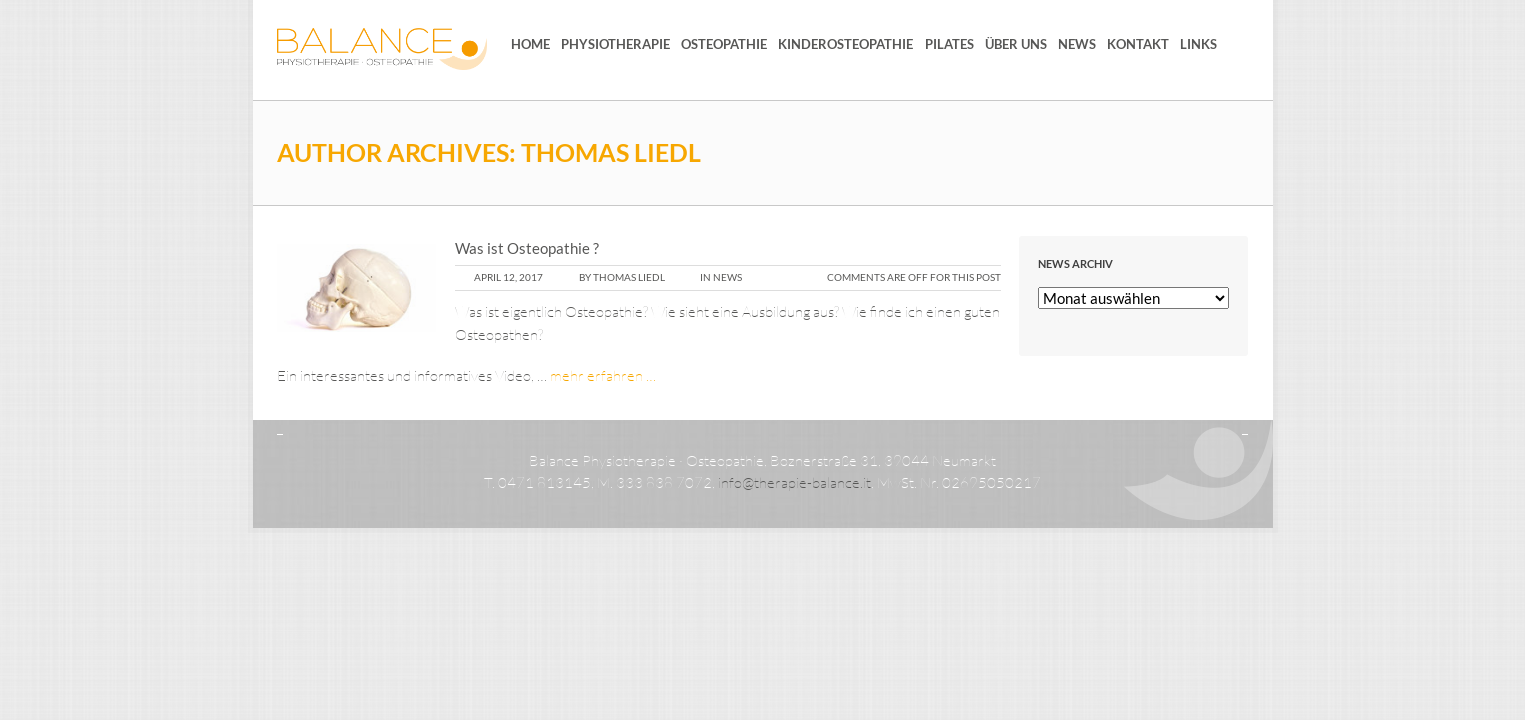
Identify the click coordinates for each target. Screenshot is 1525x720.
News (1077, 44)
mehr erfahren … (603, 375)
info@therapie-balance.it (794, 482)
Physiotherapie (615, 44)
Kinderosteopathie (845, 44)
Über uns (1016, 44)
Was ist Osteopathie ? (527, 248)
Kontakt (1138, 44)
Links (1198, 44)
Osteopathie (724, 44)
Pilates (949, 44)
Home (530, 44)
